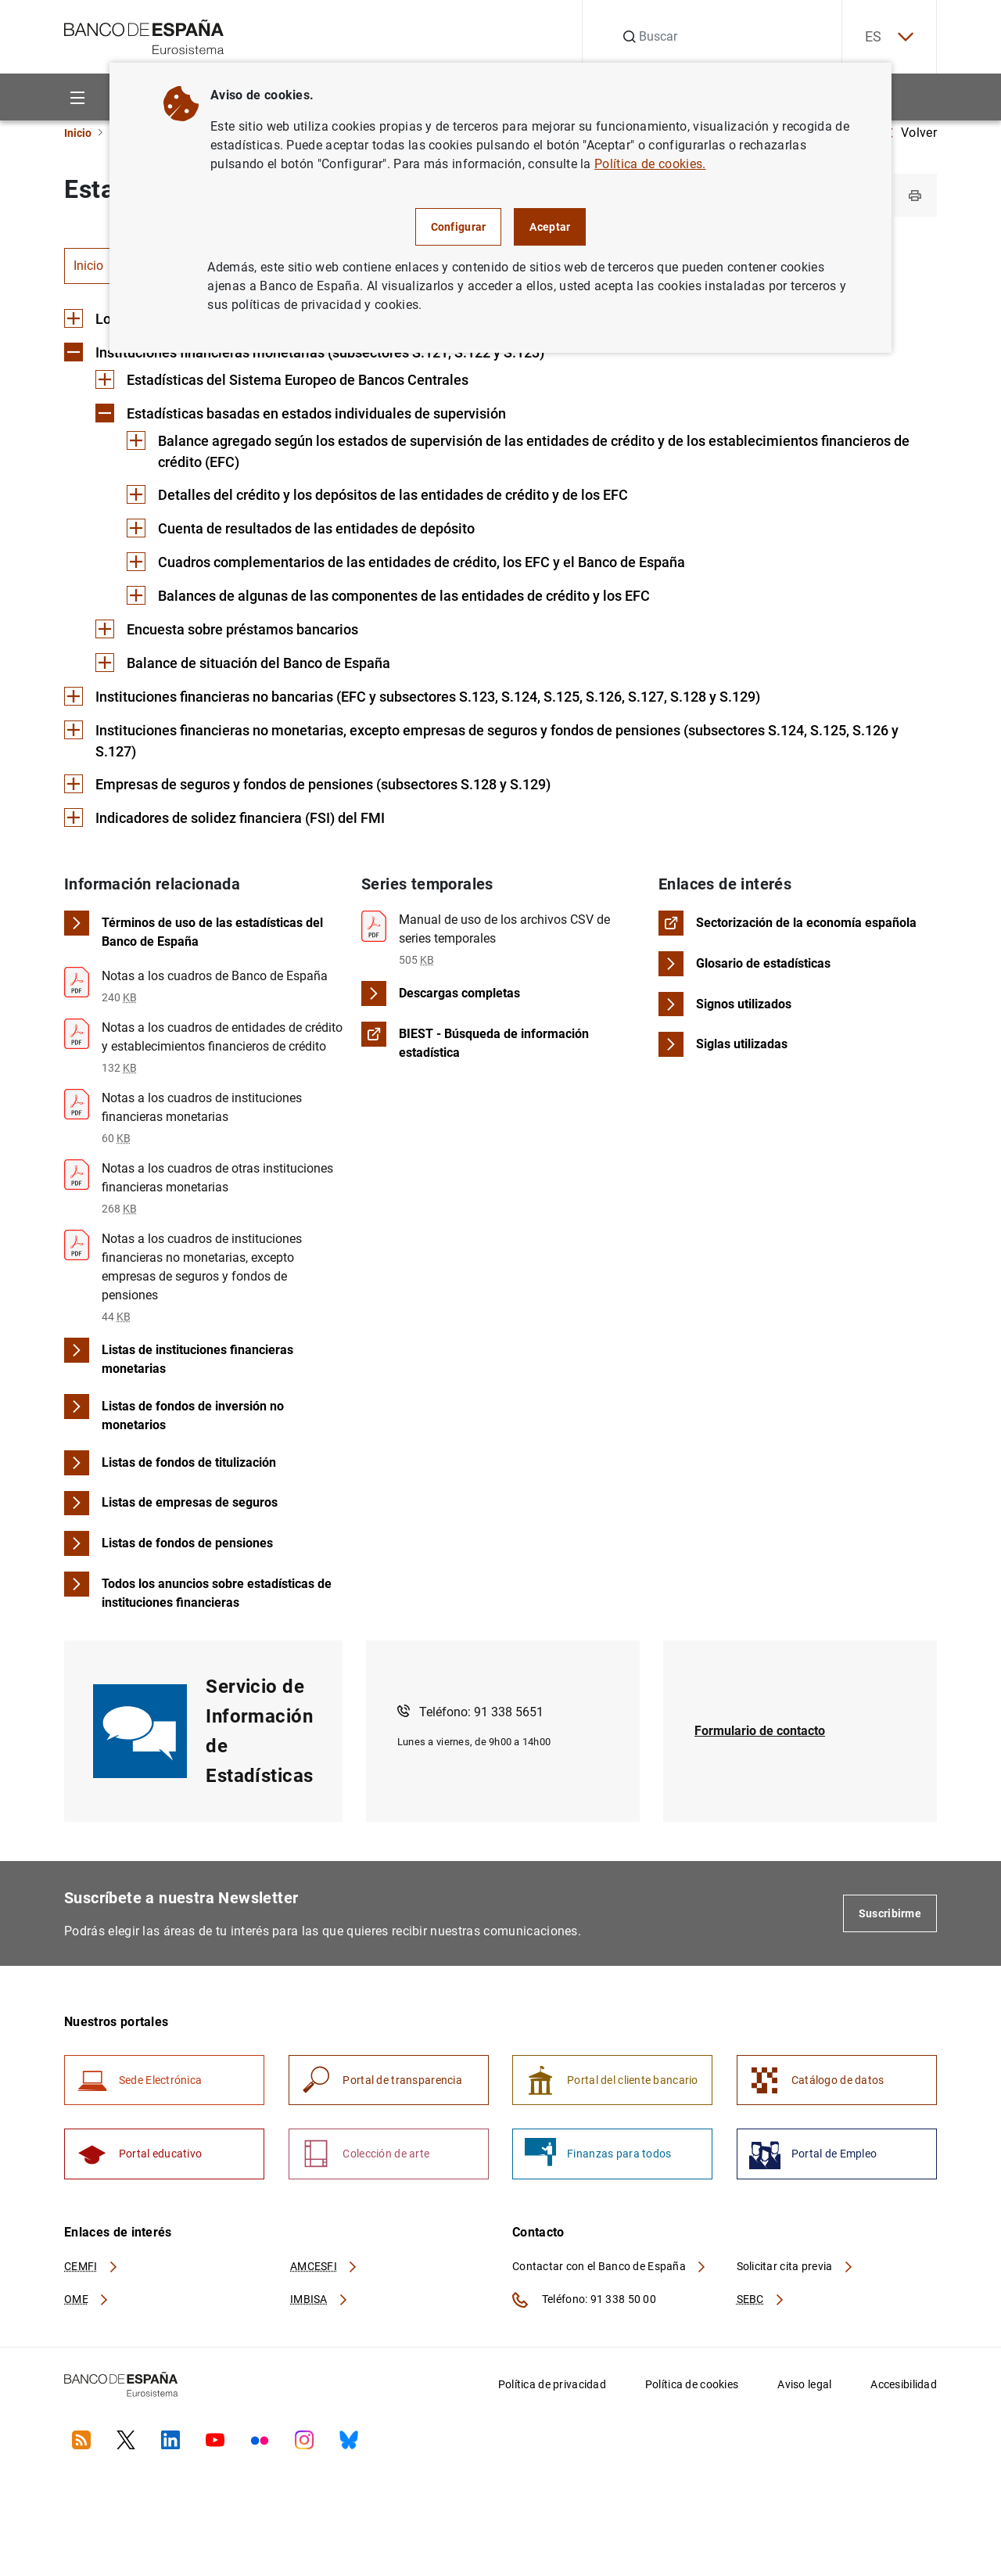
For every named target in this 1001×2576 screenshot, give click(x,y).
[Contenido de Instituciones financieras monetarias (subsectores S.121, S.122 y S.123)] (304, 354)
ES (888, 37)
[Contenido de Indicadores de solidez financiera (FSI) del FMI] (224, 821)
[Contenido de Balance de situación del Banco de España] (242, 665)
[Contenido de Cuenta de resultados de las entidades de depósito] (301, 530)
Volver (911, 132)
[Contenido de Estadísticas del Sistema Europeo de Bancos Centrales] (281, 381)
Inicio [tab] (88, 266)
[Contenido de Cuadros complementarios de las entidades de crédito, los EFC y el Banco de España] (406, 564)
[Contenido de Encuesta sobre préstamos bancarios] (226, 631)
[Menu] (77, 97)
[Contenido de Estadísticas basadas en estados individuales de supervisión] (300, 415)
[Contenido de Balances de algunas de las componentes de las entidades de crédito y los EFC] (388, 598)
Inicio (77, 133)
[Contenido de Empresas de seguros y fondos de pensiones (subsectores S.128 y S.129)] (307, 787)
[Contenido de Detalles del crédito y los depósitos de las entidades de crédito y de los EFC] (377, 497)
